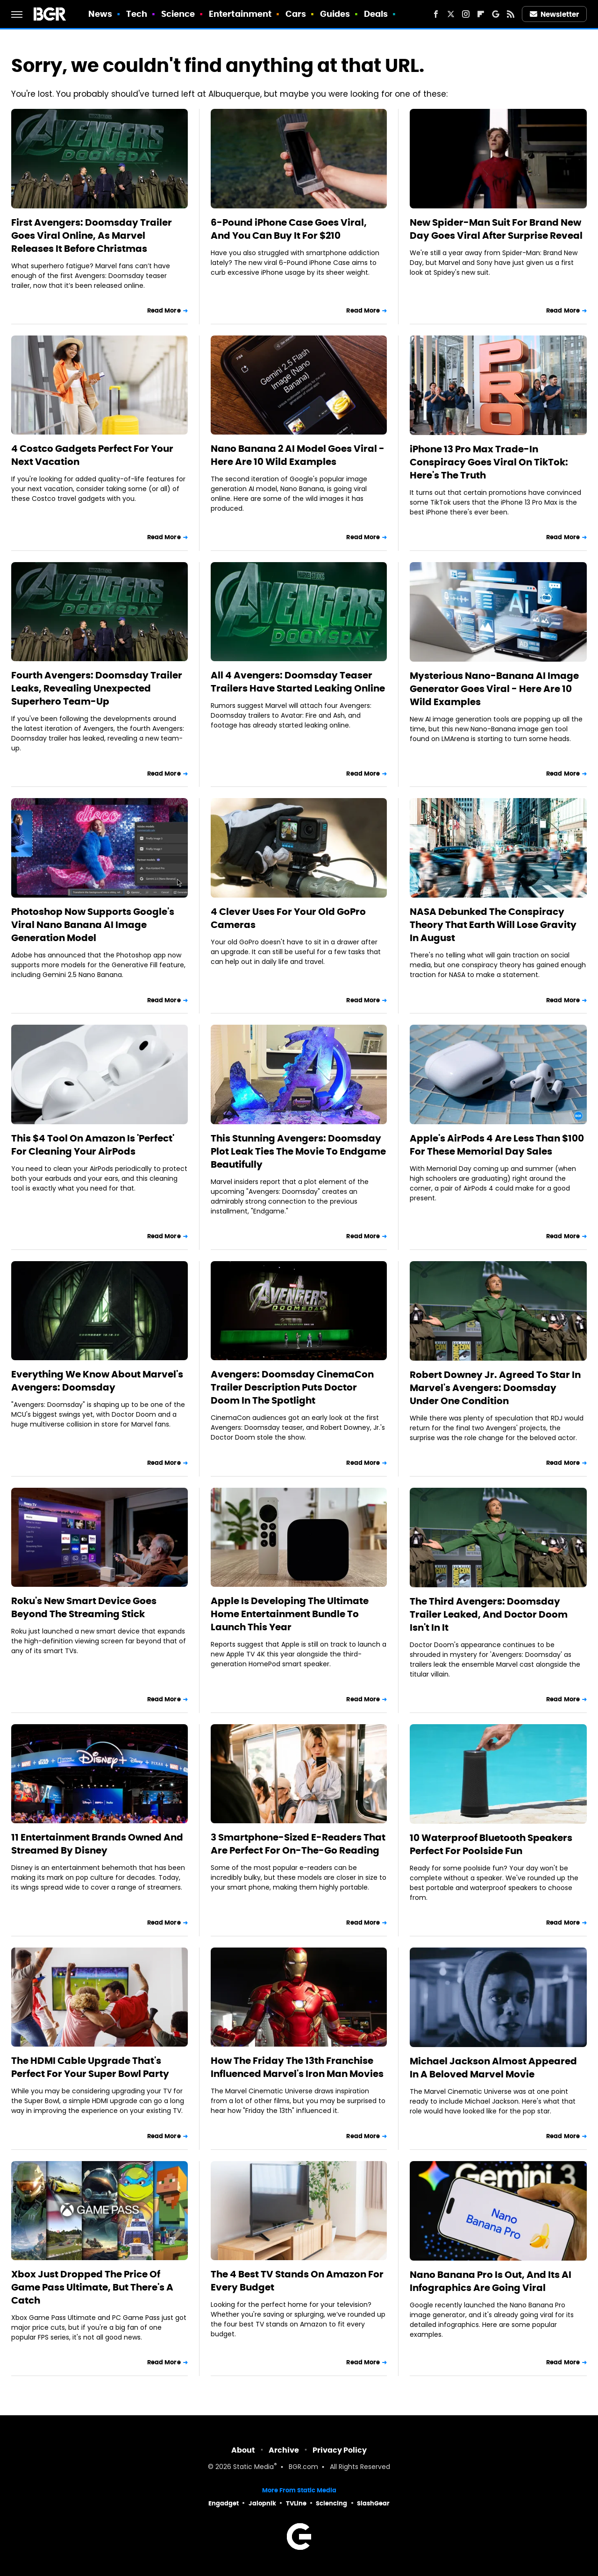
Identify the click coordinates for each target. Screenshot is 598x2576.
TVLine (296, 2503)
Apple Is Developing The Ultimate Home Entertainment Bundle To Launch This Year (290, 1614)
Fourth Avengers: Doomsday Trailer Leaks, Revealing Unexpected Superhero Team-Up (96, 688)
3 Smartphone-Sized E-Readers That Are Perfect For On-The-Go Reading (298, 1843)
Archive (284, 2450)
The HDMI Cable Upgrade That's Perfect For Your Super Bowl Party (90, 2067)
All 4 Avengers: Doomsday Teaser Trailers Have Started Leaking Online (298, 681)
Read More (164, 310)
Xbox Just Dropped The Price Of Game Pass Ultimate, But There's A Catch (92, 2287)
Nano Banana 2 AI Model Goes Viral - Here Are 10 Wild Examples (297, 455)
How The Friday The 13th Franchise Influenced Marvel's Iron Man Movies (297, 2067)
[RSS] (510, 14)
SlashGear (373, 2503)
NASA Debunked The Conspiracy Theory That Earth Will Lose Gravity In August (493, 925)
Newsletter (554, 14)
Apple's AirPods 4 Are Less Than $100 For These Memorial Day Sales (497, 1144)
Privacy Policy (340, 2450)
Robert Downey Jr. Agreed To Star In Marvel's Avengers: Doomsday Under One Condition (495, 1388)
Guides (335, 13)
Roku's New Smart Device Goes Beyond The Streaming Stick (84, 1607)
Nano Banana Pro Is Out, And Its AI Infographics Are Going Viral (490, 2281)
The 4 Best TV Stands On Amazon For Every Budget (297, 2280)
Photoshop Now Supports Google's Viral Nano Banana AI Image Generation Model (92, 925)
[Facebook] (436, 14)
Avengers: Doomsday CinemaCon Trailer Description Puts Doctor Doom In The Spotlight (292, 1387)
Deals (376, 13)
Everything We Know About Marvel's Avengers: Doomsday (97, 1380)
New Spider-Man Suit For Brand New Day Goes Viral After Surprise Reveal (496, 229)
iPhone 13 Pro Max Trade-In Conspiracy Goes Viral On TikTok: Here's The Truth (489, 462)
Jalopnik (262, 2503)
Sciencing (331, 2503)
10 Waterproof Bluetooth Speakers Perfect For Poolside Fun (491, 1844)
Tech (136, 13)
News (100, 13)
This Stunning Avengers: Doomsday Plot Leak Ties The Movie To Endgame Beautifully (298, 1151)
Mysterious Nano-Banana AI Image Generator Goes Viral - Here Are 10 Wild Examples (494, 689)
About (243, 2450)
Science (178, 13)
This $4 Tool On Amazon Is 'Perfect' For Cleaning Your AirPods (92, 1144)
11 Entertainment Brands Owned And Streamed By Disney (97, 1843)
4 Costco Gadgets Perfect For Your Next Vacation (92, 455)
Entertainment (240, 13)
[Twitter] (451, 14)
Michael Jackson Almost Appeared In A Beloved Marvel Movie (493, 2067)
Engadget (223, 2503)
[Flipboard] (480, 14)
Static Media (253, 2467)
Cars (295, 13)
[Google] (495, 14)
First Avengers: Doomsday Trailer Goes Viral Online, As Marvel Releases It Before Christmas (91, 235)
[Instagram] (466, 14)
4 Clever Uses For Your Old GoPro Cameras (288, 918)
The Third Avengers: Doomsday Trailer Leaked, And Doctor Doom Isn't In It (489, 1614)
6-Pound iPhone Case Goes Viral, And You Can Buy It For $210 (289, 229)
